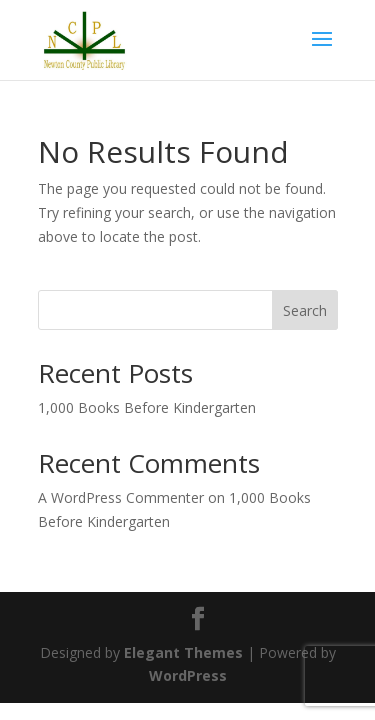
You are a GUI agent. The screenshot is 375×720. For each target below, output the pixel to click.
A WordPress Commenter (121, 497)
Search (305, 310)
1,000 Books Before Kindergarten (147, 407)
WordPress (188, 675)
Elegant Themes (183, 652)
